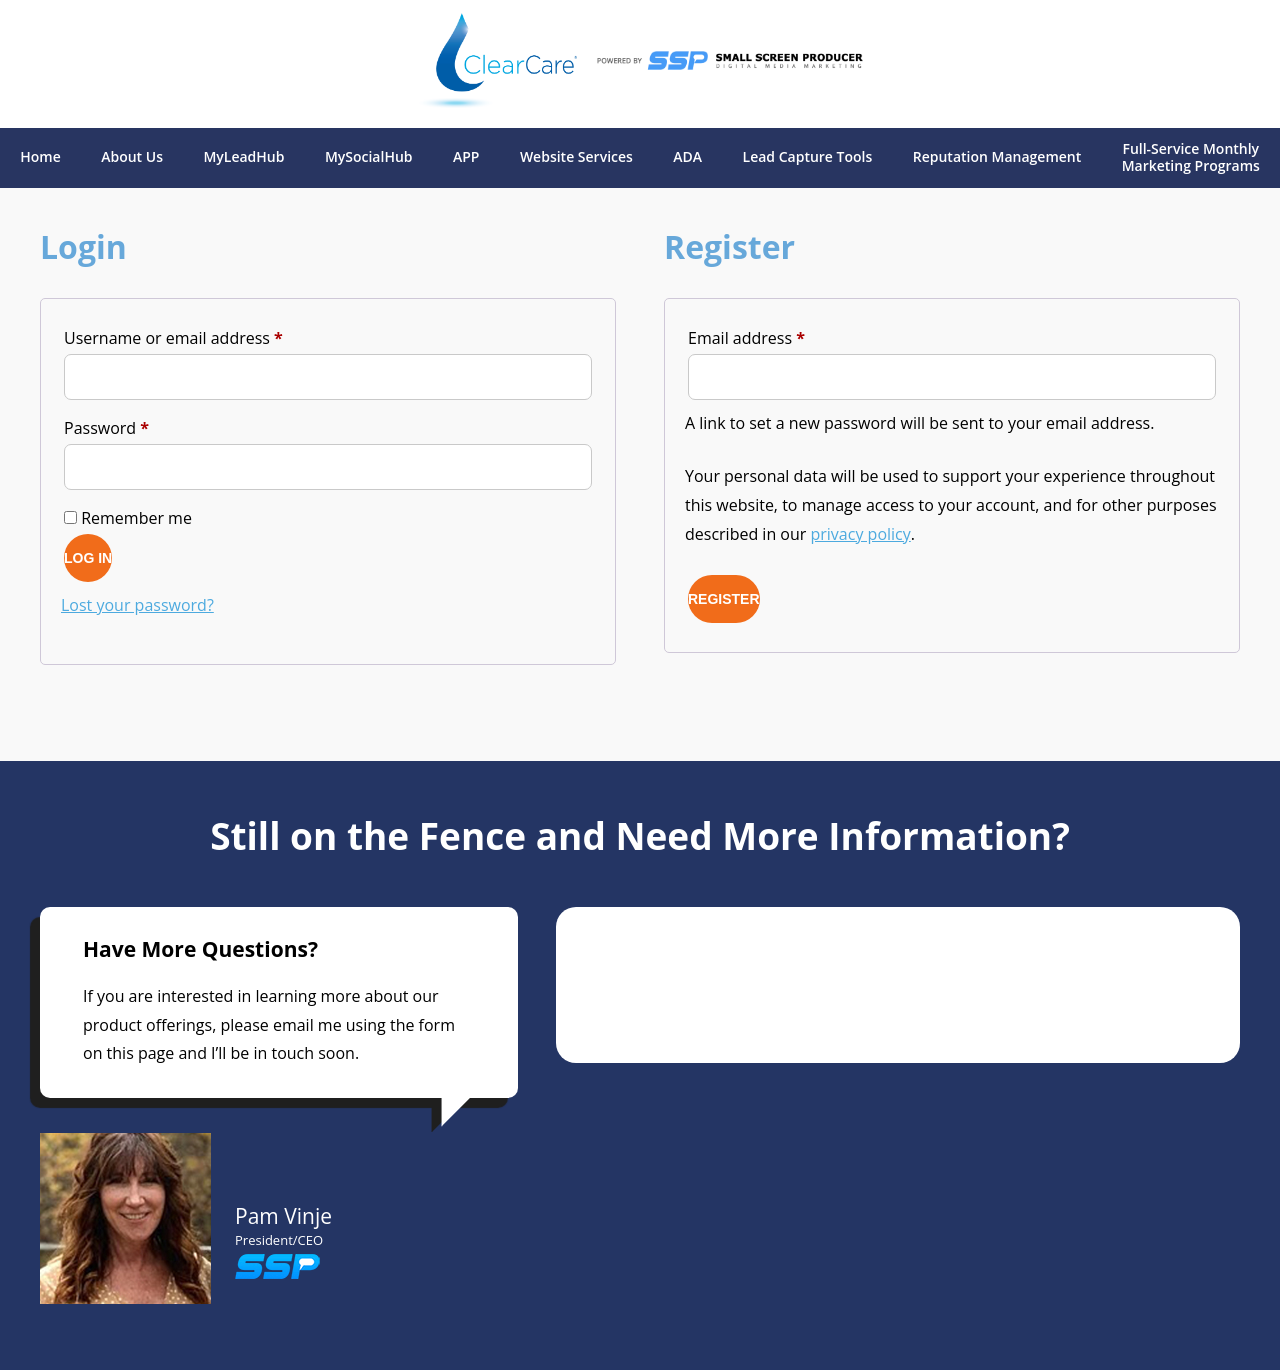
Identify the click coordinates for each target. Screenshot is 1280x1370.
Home (40, 157)
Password (140, 425)
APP (466, 157)
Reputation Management (997, 157)
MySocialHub (369, 157)
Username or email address (207, 335)
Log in (88, 558)
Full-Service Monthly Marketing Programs (1191, 158)
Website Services (576, 157)
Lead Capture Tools (808, 157)
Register (724, 599)
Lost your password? (137, 605)
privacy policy (861, 534)
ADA (687, 157)
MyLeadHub (243, 157)
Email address (780, 335)
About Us (132, 157)
